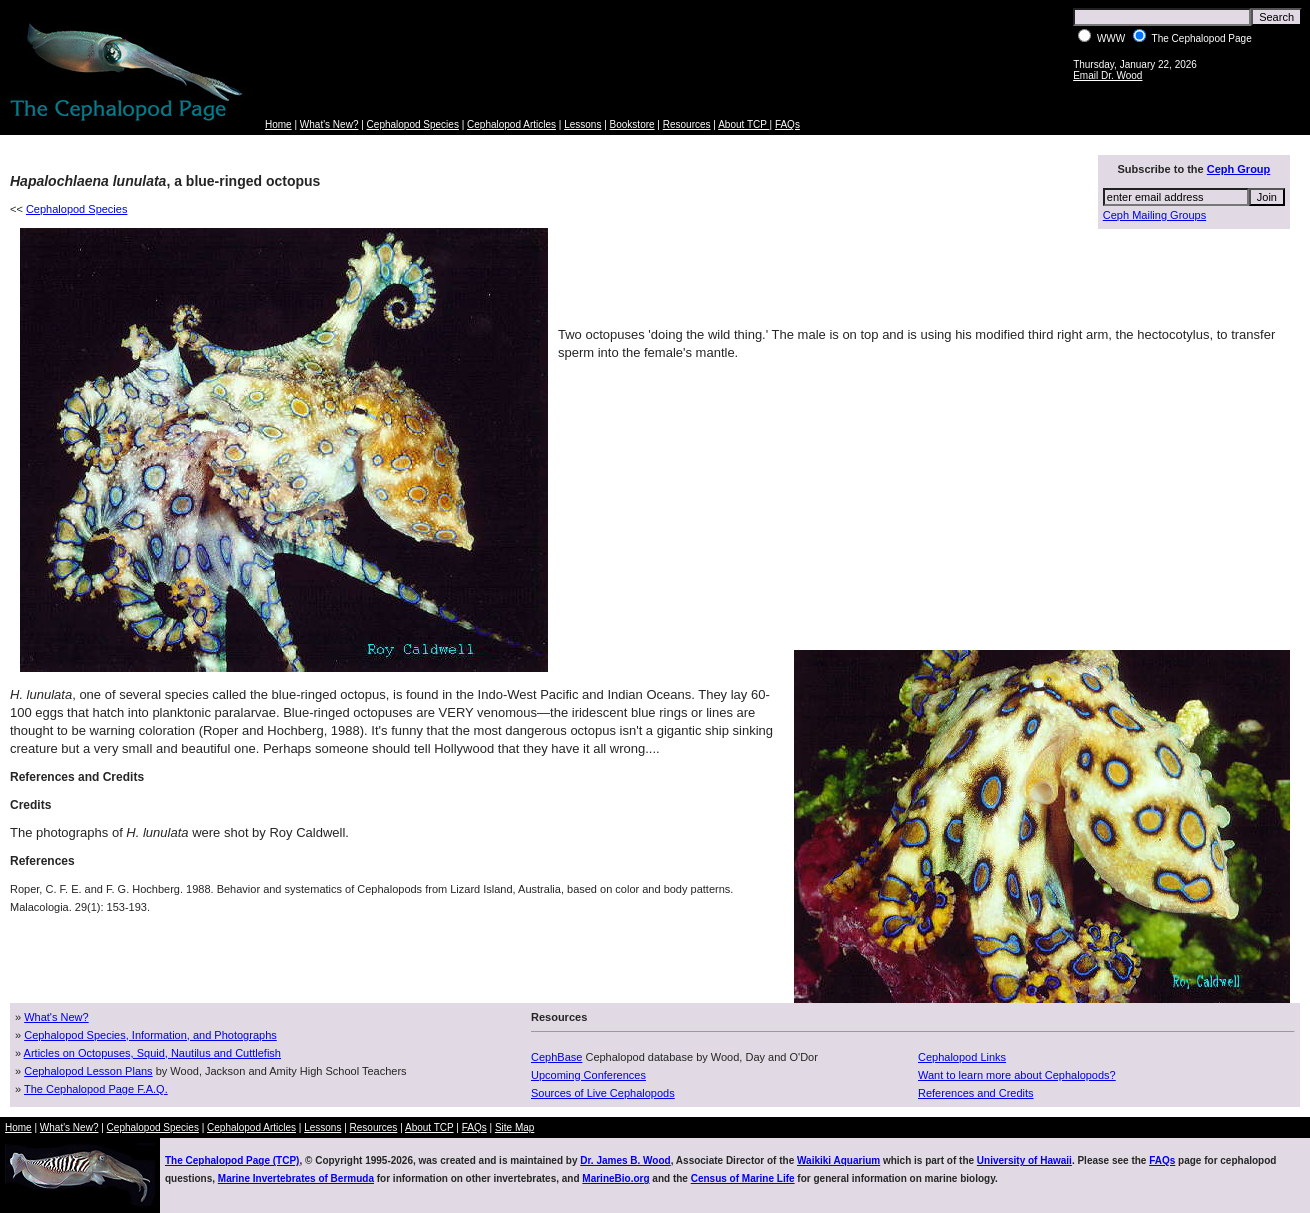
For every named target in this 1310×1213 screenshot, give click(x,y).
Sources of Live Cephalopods (603, 1093)
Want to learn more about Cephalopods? (1017, 1075)
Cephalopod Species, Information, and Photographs (150, 1035)
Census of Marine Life (743, 1178)
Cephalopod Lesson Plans (88, 1071)
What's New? (329, 124)
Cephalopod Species (413, 124)
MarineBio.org (615, 1178)
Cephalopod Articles (511, 124)
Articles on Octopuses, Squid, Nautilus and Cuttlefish (152, 1053)
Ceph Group (1239, 169)
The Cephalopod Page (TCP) (232, 1160)
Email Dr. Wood (1107, 75)
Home (278, 124)
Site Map (514, 1127)
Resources (687, 124)
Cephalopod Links (962, 1057)
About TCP (743, 124)
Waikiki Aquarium (838, 1160)
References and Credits (976, 1093)
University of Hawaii (1024, 1160)
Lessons (582, 124)
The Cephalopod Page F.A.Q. (96, 1089)
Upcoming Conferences (588, 1075)
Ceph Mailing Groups (1154, 215)
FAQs (787, 124)
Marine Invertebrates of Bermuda (296, 1178)
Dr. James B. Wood (625, 1160)
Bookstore (632, 124)
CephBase (556, 1057)
